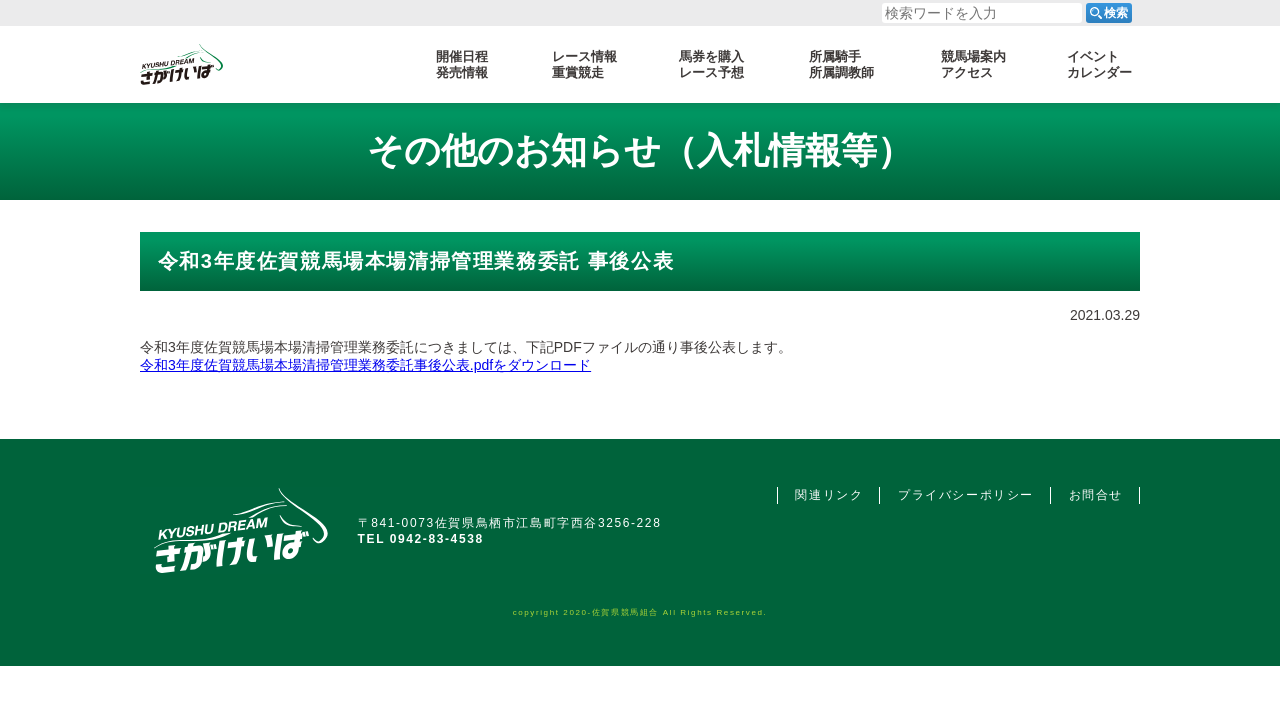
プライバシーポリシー (966, 495)
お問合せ (1096, 495)
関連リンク (829, 495)
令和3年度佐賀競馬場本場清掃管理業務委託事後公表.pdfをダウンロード (365, 365)
